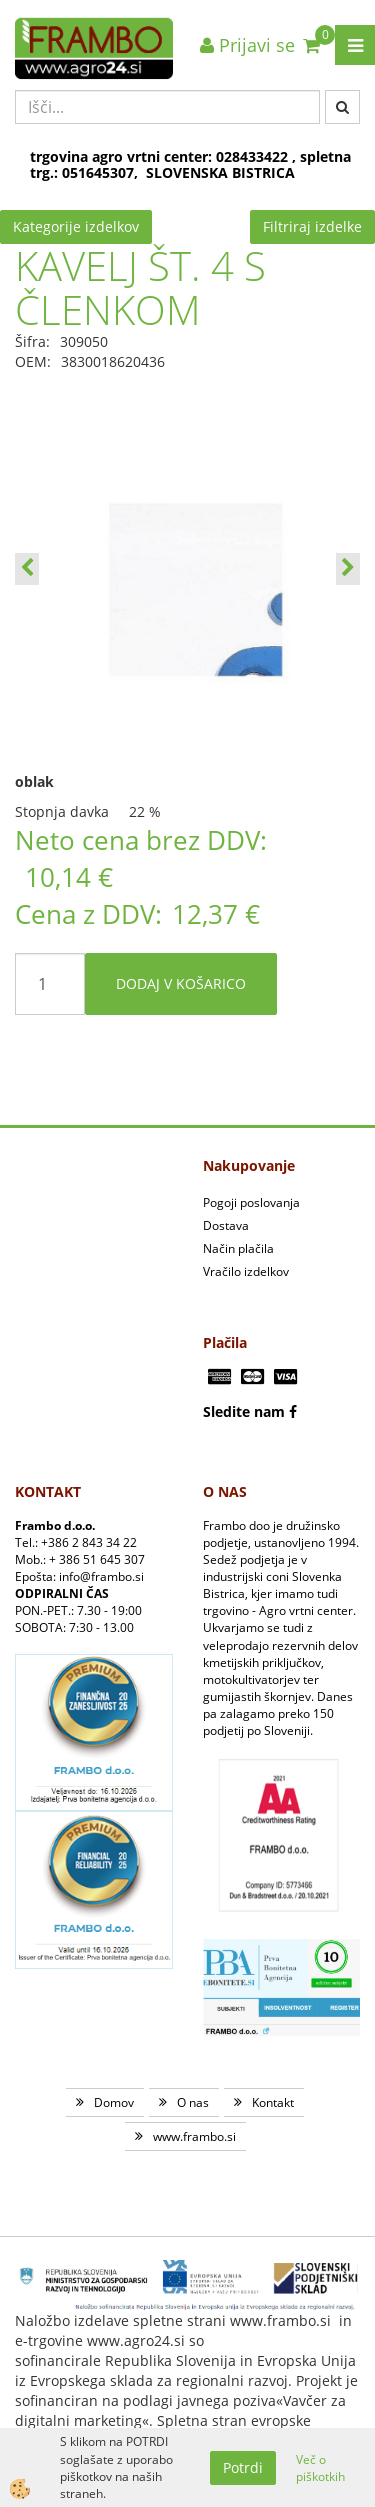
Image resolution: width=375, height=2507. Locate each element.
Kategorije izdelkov (76, 226)
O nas (193, 2102)
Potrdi (243, 2467)
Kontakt (273, 2102)
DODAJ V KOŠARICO (181, 983)
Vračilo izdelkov (246, 1271)
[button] (348, 569)
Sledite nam (244, 1411)
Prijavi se (247, 45)
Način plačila (238, 1248)
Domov (114, 2102)
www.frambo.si (194, 2136)
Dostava (226, 1225)
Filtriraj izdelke (312, 226)
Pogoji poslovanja (251, 1202)
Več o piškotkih (320, 2468)
